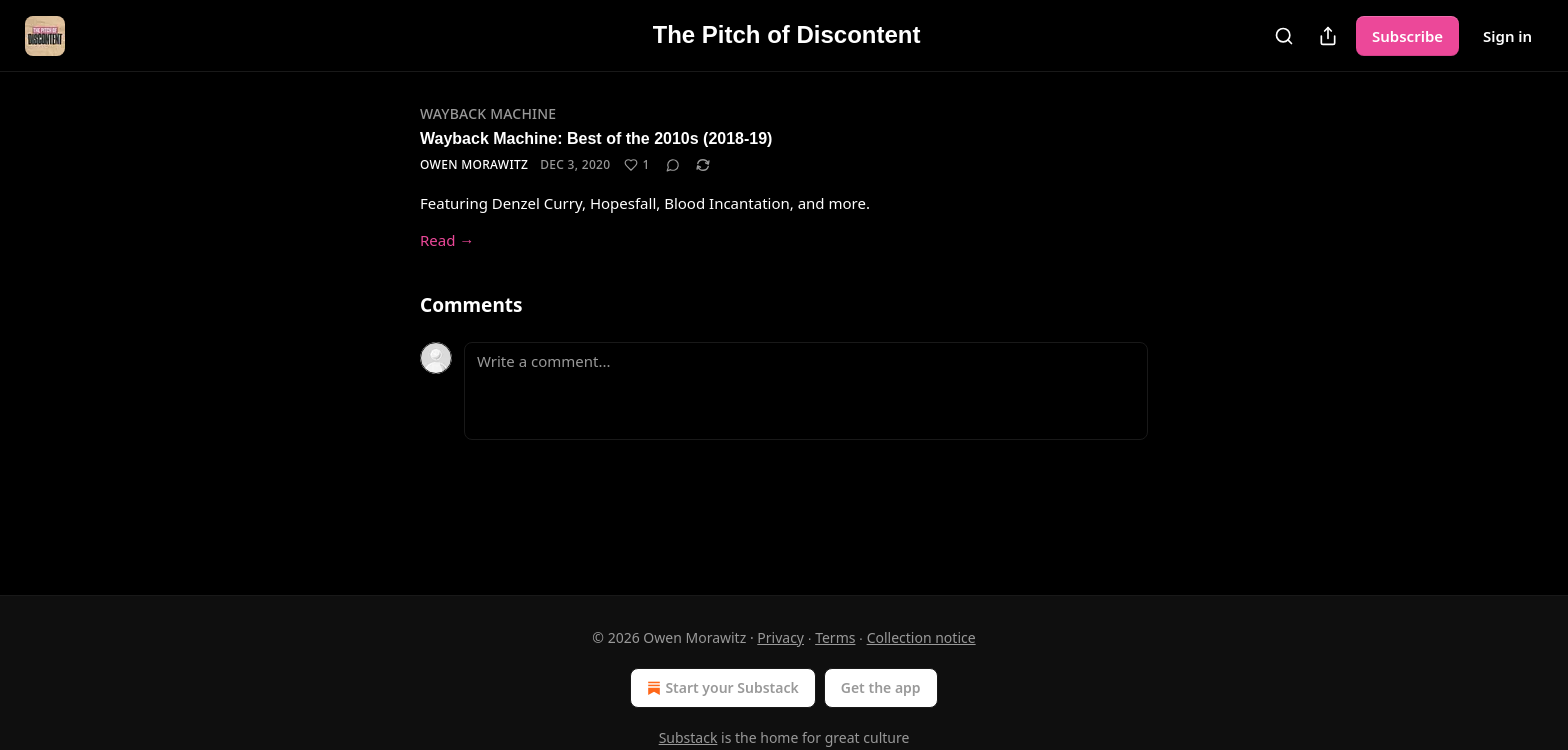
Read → (447, 240)
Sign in (1507, 36)
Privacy (780, 637)
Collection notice (921, 637)
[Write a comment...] (806, 391)
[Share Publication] (1328, 36)
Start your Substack (720, 688)
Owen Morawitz (474, 164)
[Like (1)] (636, 165)
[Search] (1284, 36)
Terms (835, 637)
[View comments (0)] (673, 165)
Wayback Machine (488, 113)
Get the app (881, 687)
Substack (688, 737)
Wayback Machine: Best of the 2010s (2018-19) (596, 138)
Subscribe (1407, 36)
